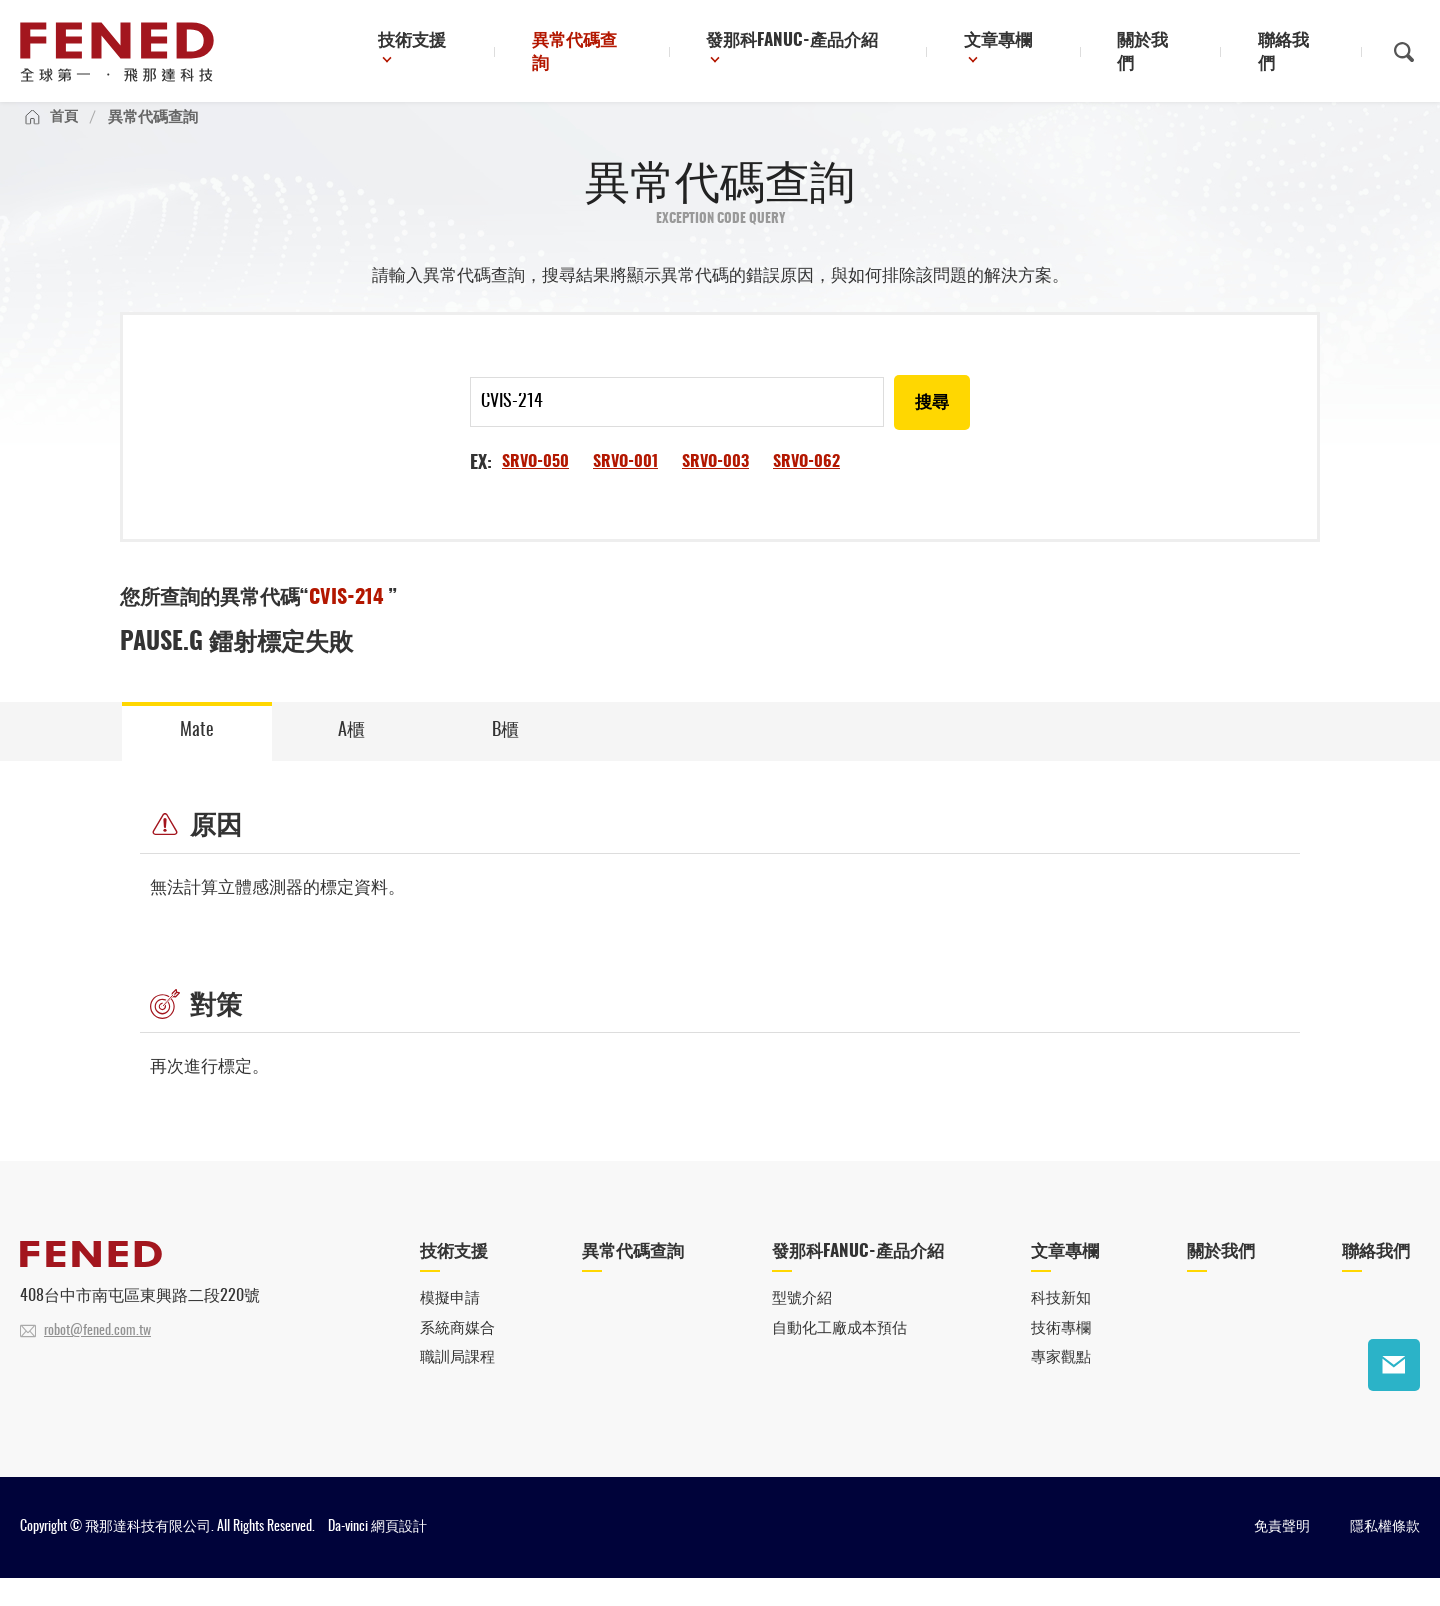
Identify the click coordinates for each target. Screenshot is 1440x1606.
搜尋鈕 (1404, 53)
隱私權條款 (1385, 1555)
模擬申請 (450, 1324)
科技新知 (1061, 1324)
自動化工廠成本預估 (839, 1354)
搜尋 (931, 425)
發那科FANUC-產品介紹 (840, 54)
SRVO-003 (715, 484)
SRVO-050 (535, 484)
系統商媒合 (457, 1354)
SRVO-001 (625, 484)
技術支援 (485, 54)
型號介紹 (802, 1324)
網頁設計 (399, 1555)
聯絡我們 (1299, 54)
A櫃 (351, 754)
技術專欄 (1061, 1354)
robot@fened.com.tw (97, 1356)
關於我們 (1173, 54)
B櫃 (505, 754)
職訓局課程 (457, 1385)
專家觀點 (1061, 1385)
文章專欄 (1034, 54)
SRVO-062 (806, 484)
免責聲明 (1282, 1555)
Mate (197, 754)
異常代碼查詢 (642, 54)
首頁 (65, 136)
